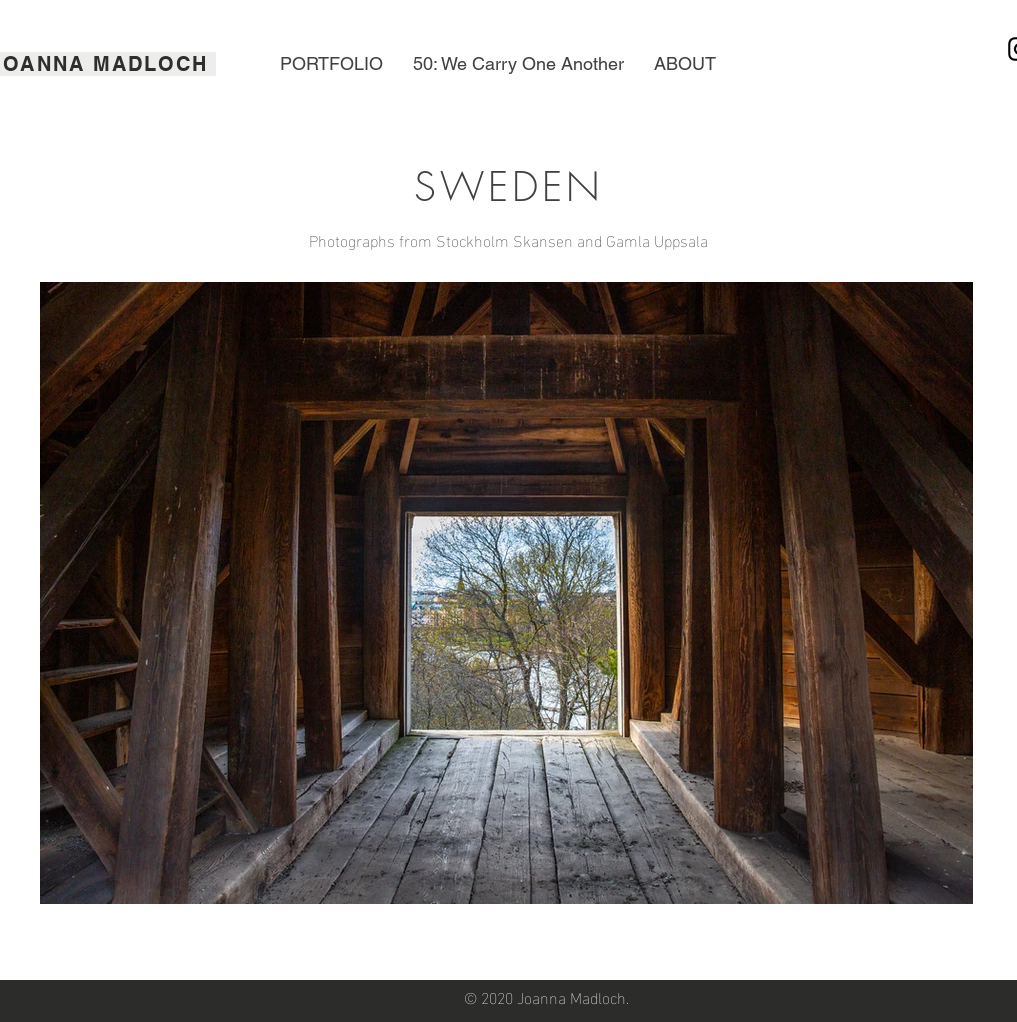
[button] (331, 64)
